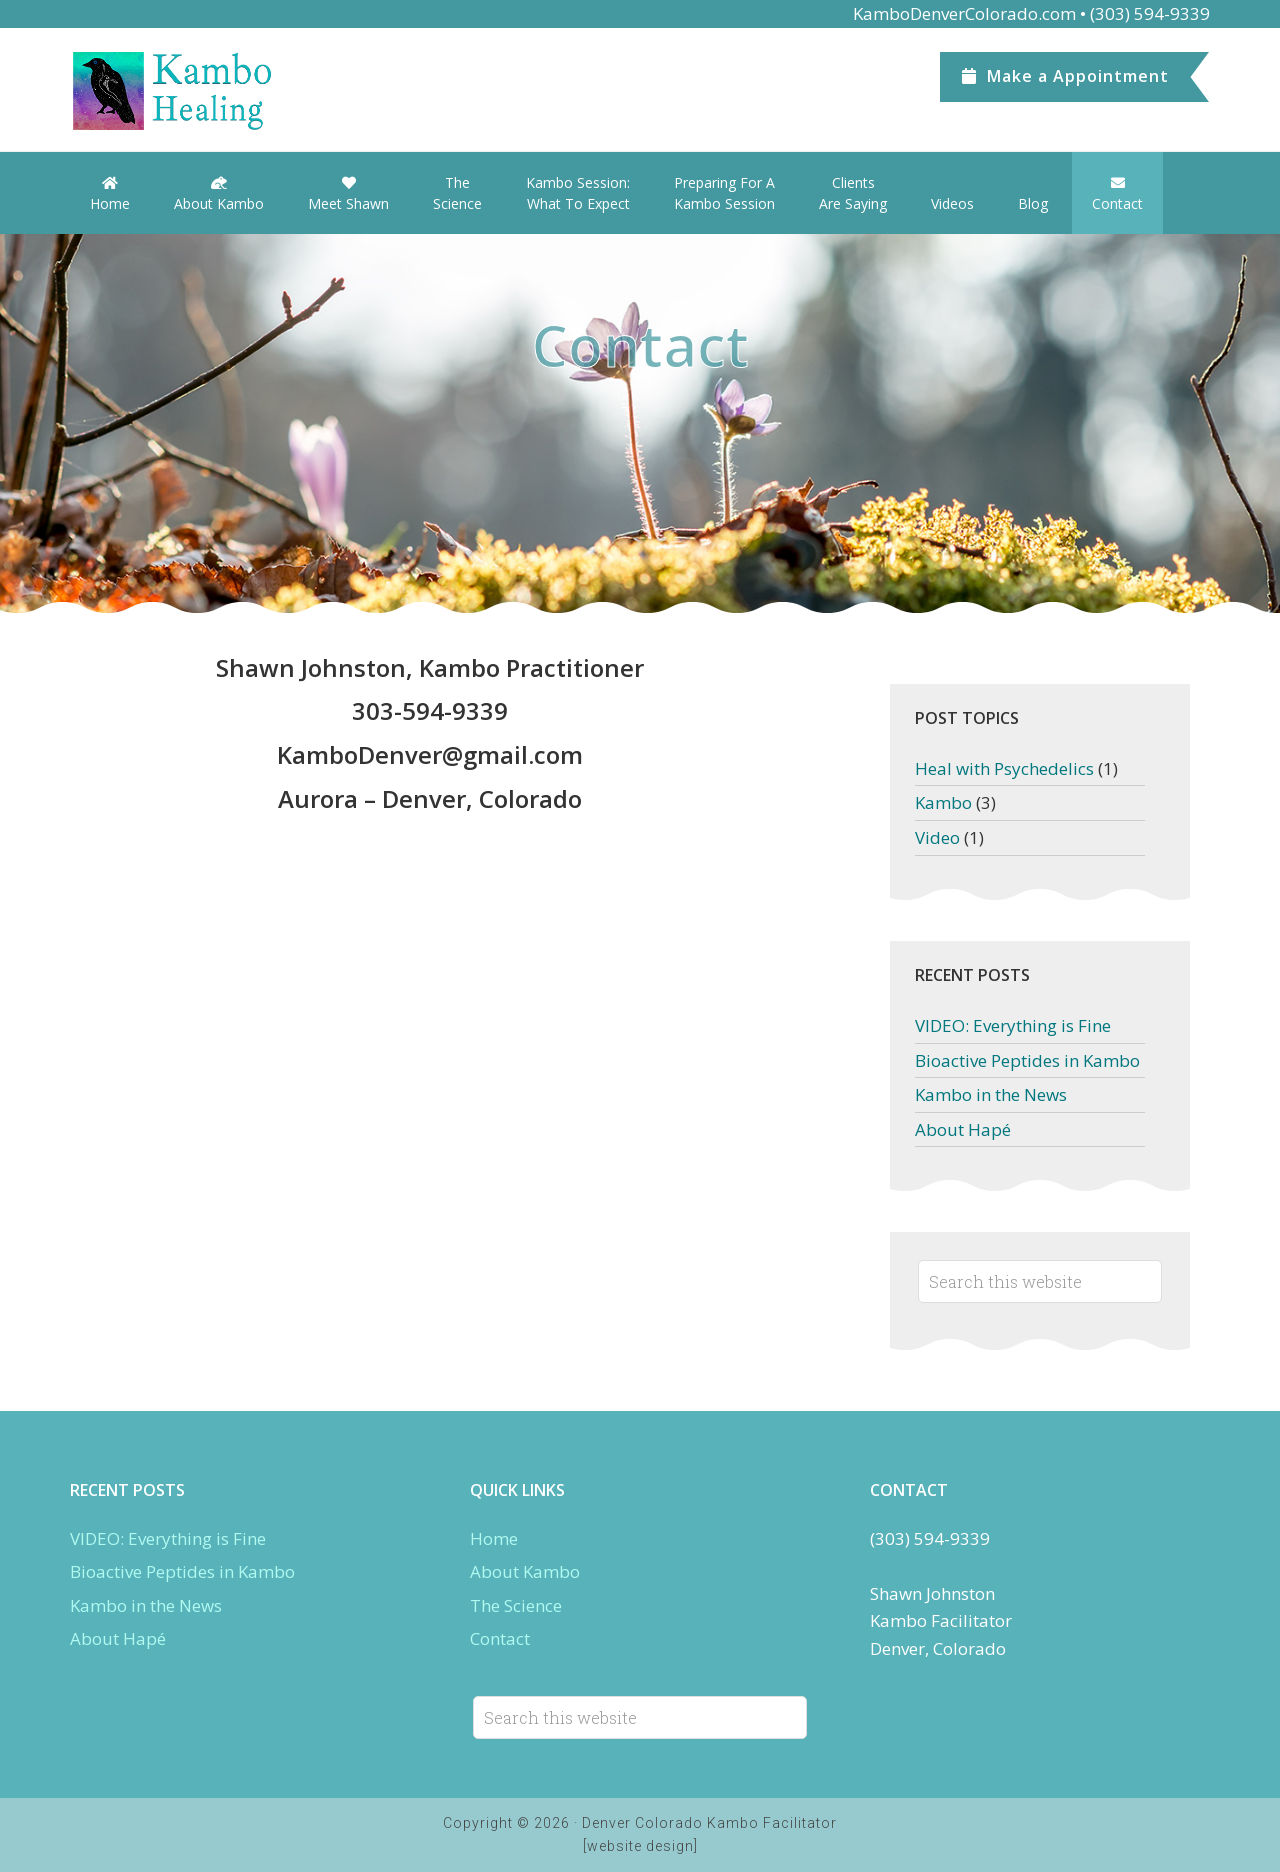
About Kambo (525, 1571)
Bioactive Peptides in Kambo (1027, 1060)
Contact (500, 1638)
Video (937, 837)
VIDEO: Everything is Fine (1013, 1025)
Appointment (1065, 76)
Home (494, 1538)
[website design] (640, 1846)
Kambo (943, 802)
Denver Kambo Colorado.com (220, 91)
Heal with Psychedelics (1004, 768)
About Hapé (963, 1129)
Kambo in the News (991, 1094)
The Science (516, 1605)
